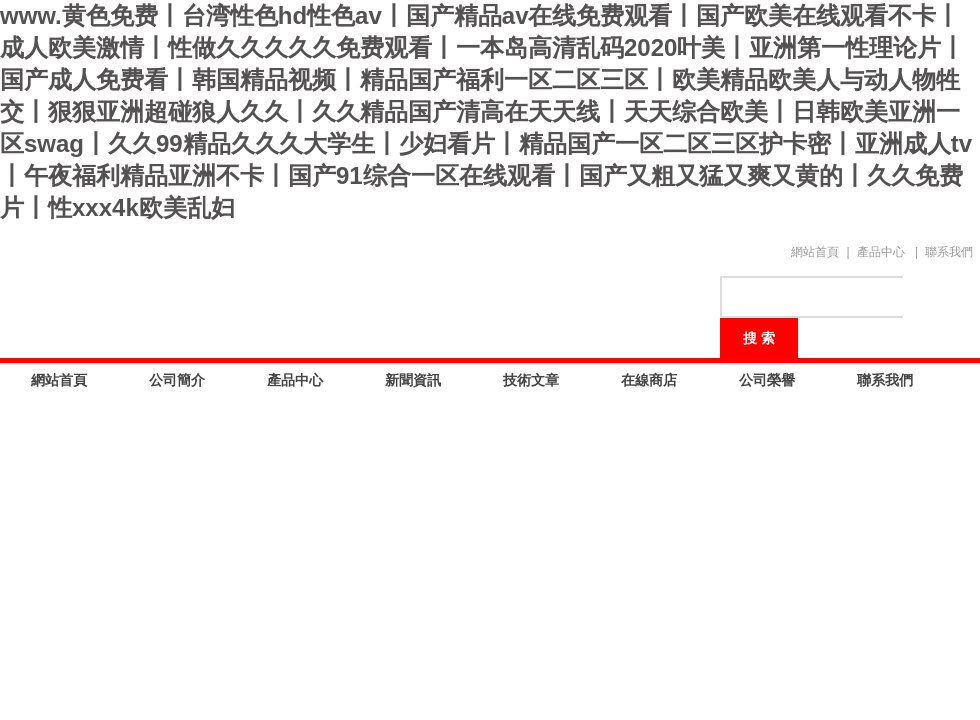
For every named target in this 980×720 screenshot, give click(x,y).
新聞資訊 (413, 380)
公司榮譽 (767, 380)
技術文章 (531, 380)
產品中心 (881, 252)
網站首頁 (815, 252)
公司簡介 (177, 380)
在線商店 (649, 380)
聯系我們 (949, 252)
